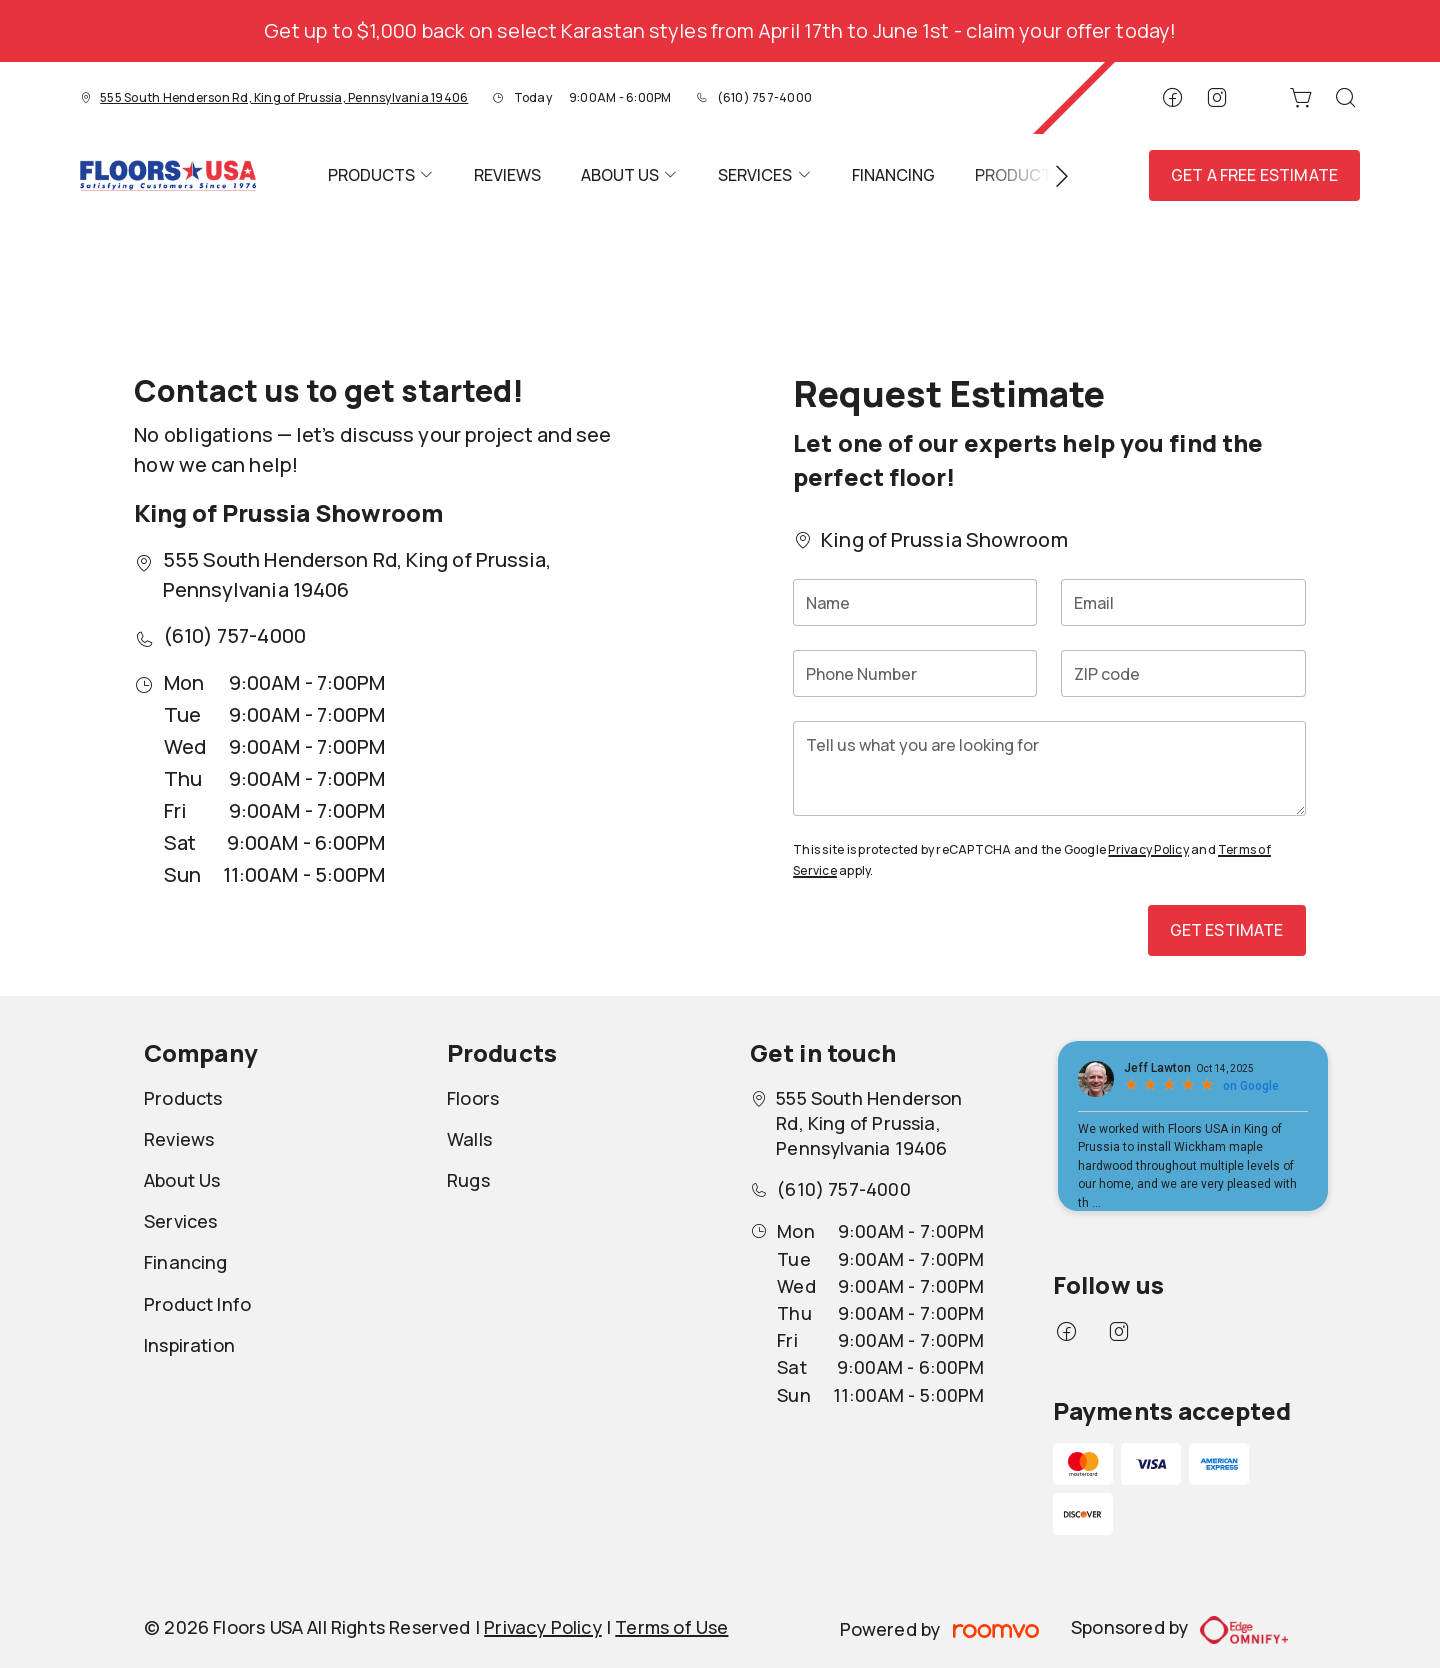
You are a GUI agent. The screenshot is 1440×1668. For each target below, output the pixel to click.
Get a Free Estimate (1254, 175)
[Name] (915, 602)
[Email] (1183, 602)
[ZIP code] (1183, 673)
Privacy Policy (1148, 849)
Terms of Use (671, 1627)
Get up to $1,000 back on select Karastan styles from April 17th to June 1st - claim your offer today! (720, 30)
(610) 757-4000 (764, 97)
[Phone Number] (915, 673)
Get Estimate (1227, 930)
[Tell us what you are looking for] (1049, 768)
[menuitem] (381, 175)
